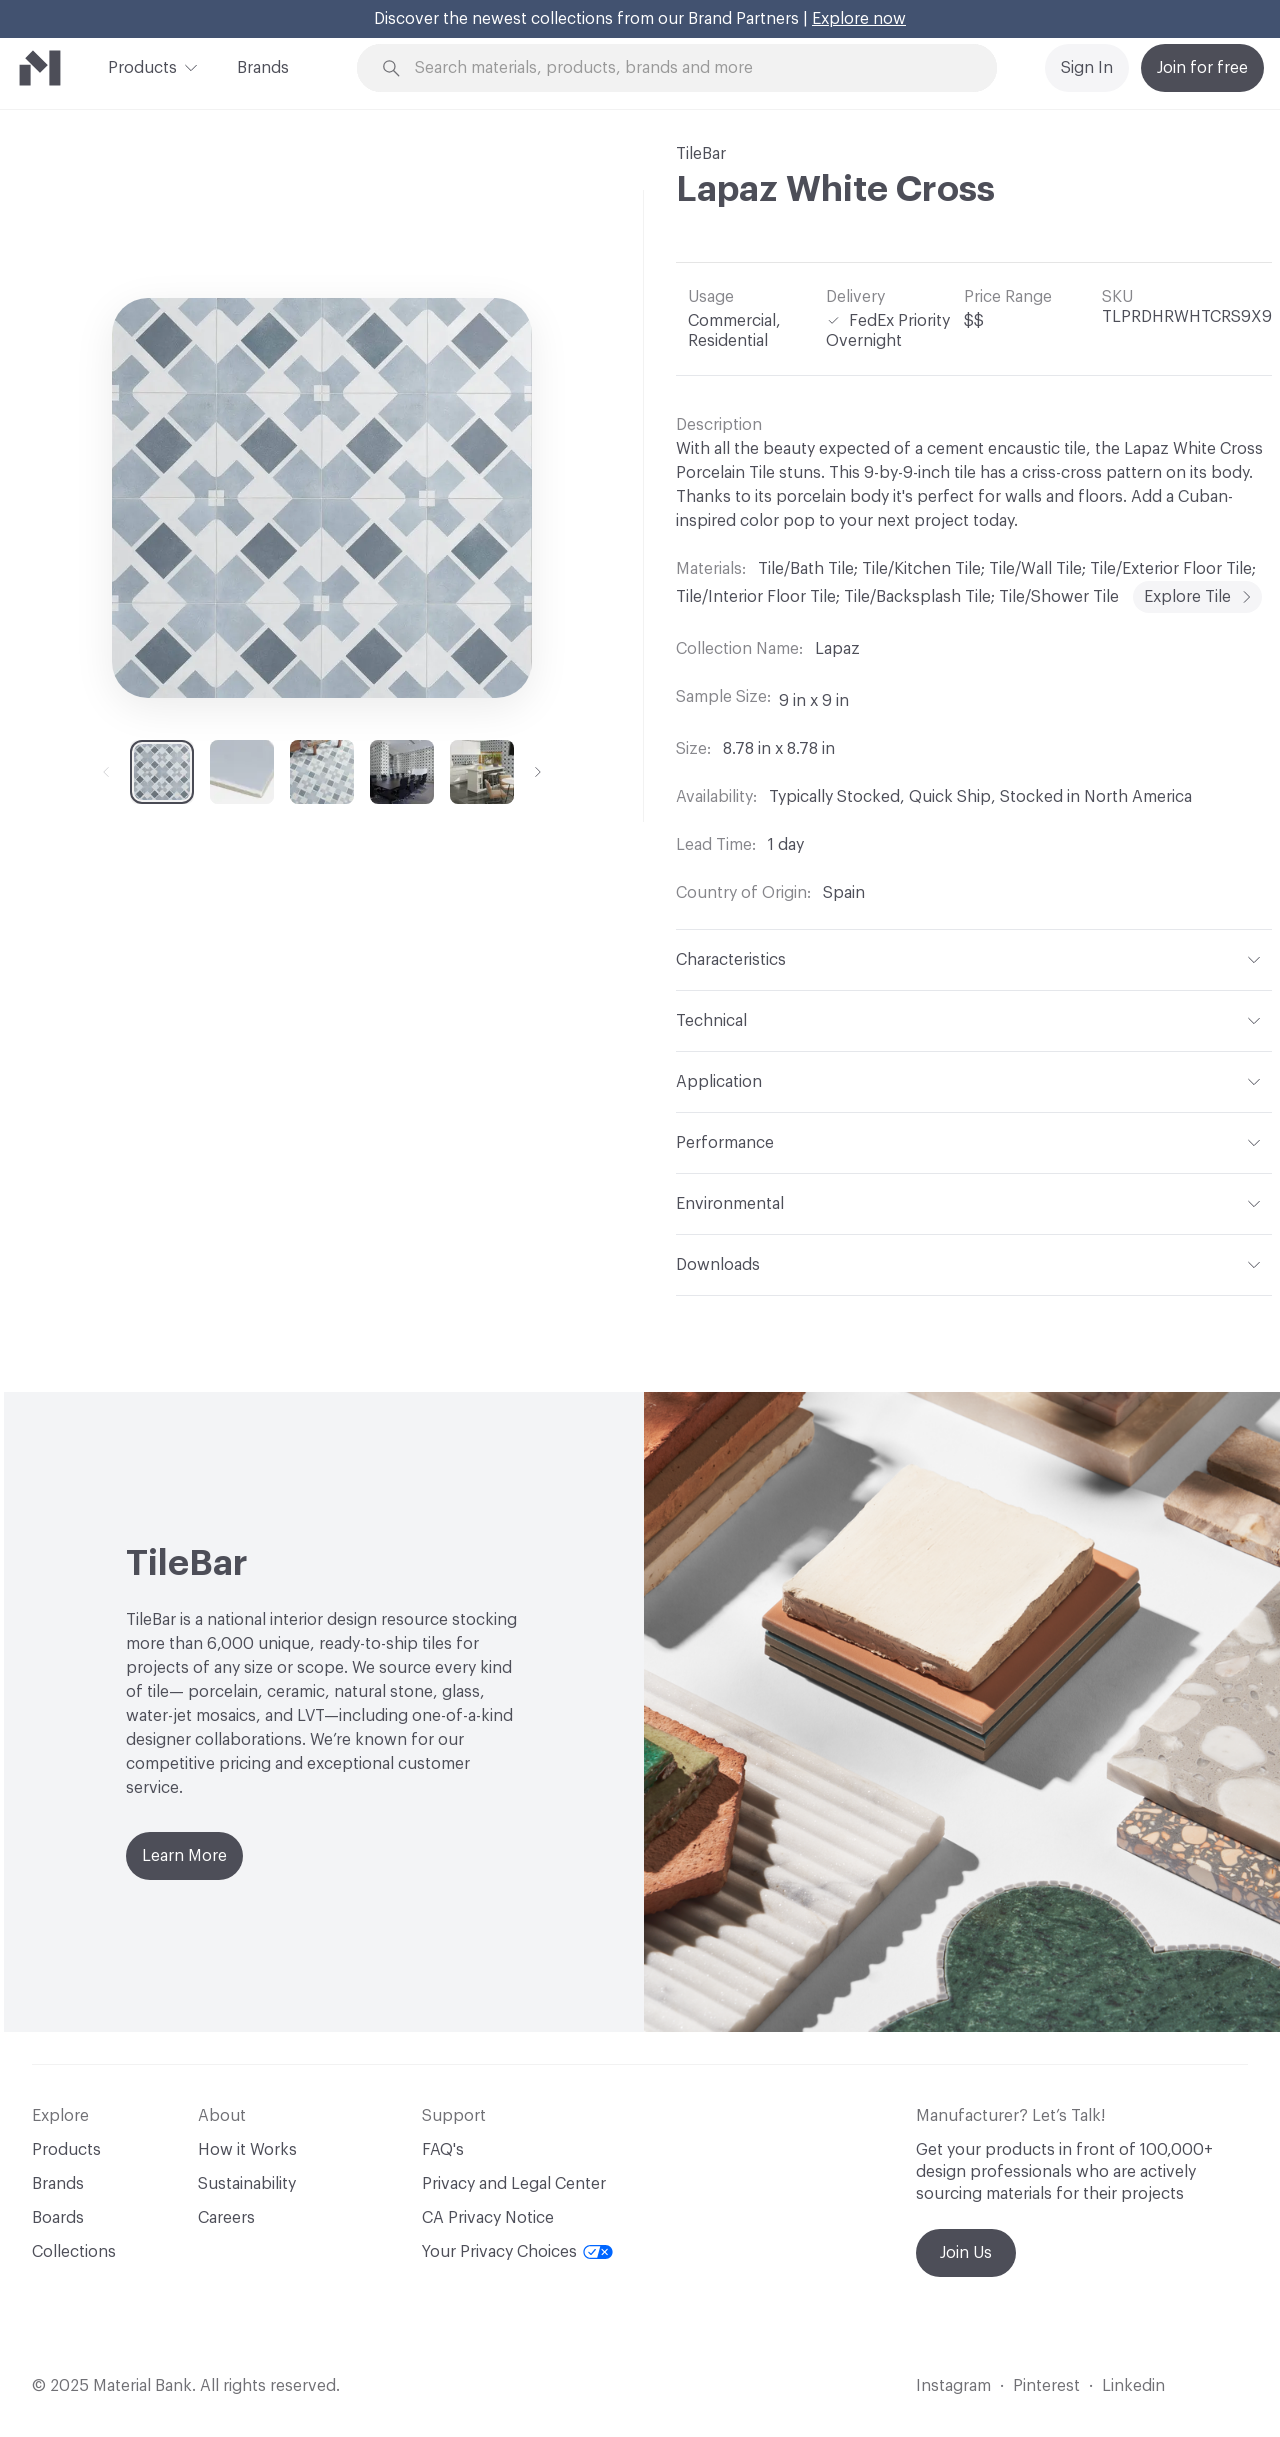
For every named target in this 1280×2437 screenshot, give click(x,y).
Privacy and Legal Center (514, 2184)
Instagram (953, 2386)
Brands (263, 68)
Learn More (184, 1856)
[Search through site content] (706, 68)
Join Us (966, 2253)
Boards (58, 2218)
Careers (226, 2218)
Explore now (859, 19)
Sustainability (247, 2184)
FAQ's (443, 2150)
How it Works (247, 2150)
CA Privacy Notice (488, 2218)
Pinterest (1046, 2386)
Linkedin (1133, 2386)
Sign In (1087, 68)
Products (142, 66)
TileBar (701, 154)
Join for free (1202, 68)
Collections (74, 2252)
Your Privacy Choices (517, 2252)
